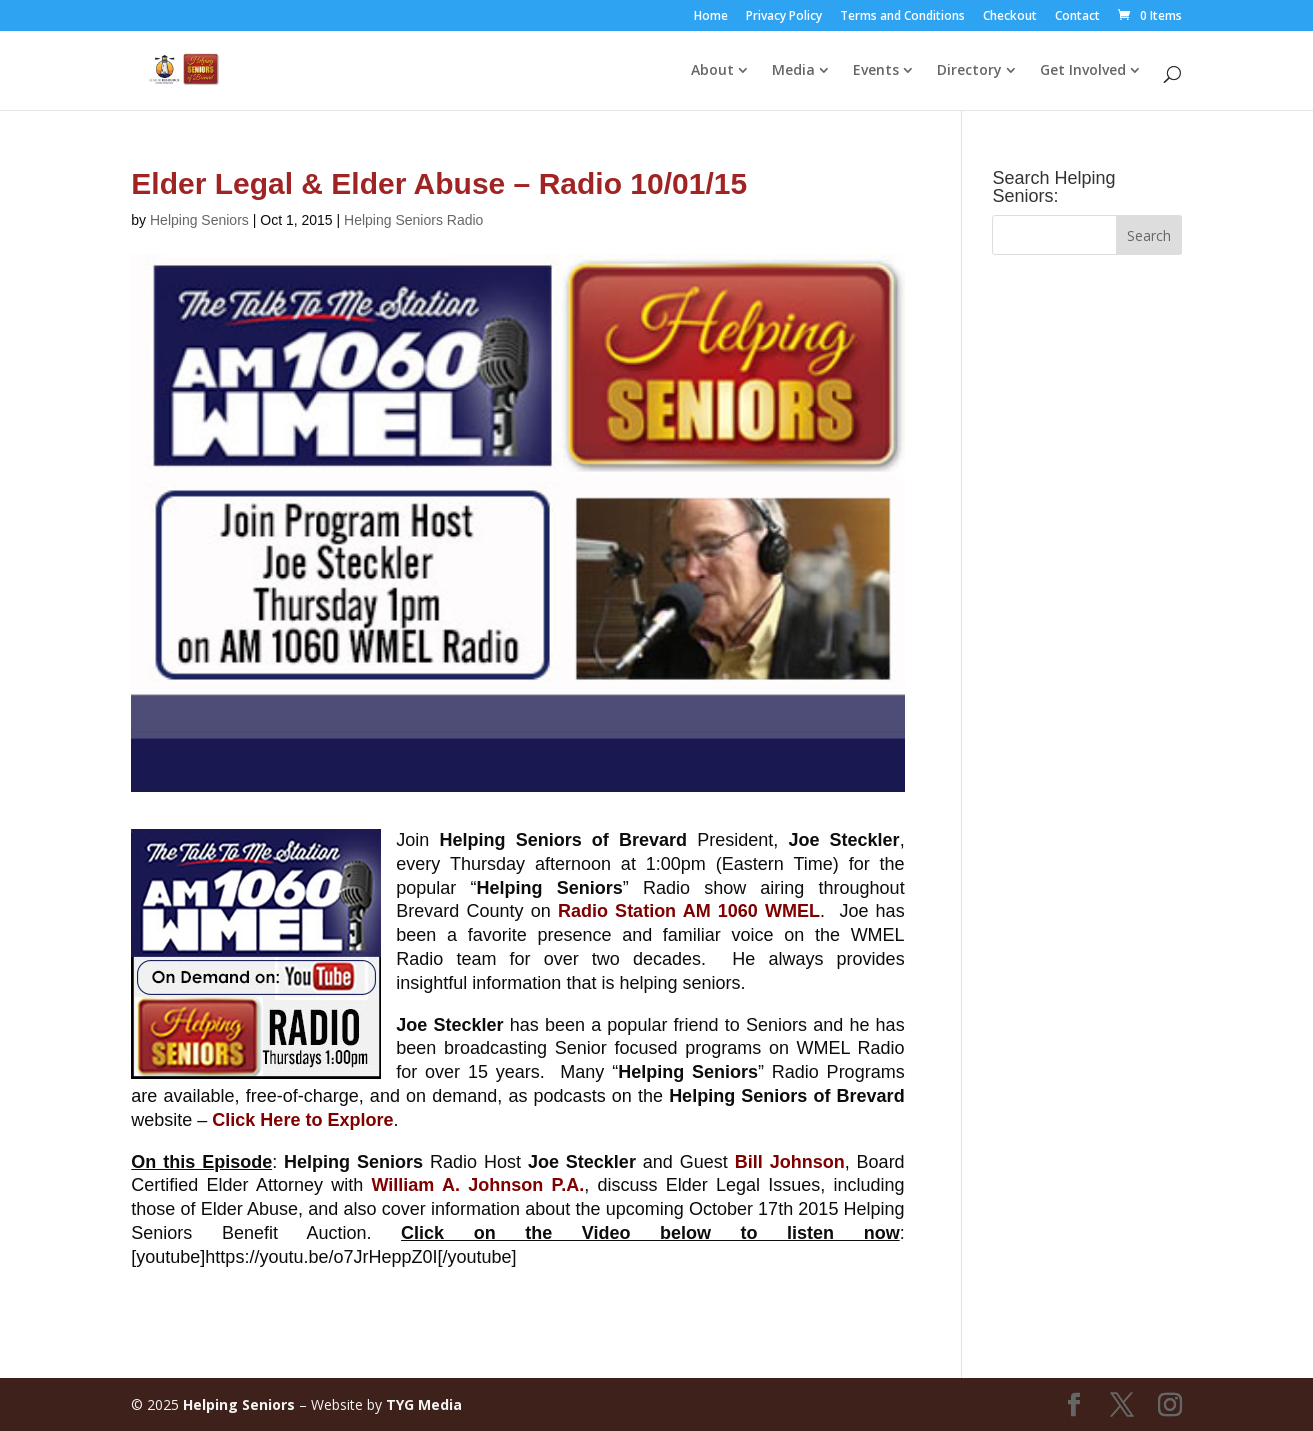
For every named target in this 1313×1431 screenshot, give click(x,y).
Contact (1077, 17)
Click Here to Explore (302, 1120)
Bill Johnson (790, 1162)
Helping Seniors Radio (413, 220)
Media (793, 71)
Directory (969, 71)
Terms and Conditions (902, 17)
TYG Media (424, 1404)
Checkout (1010, 17)
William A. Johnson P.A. (477, 1185)
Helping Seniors (199, 220)
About (712, 71)
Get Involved (1083, 71)
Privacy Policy (784, 17)
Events (876, 71)
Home (711, 17)
